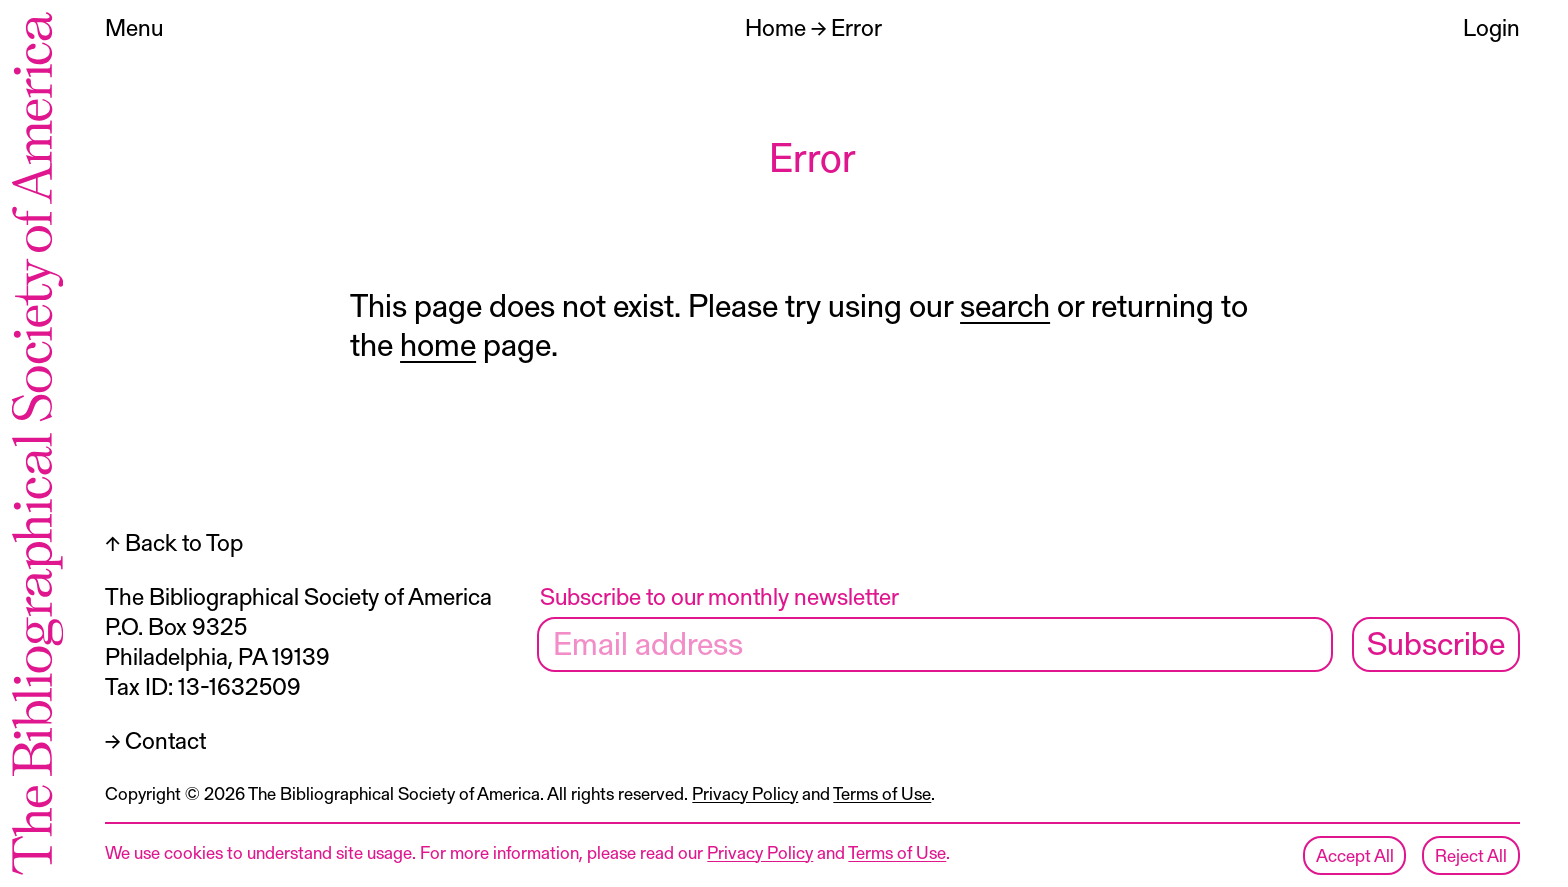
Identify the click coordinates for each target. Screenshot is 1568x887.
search (1005, 304)
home (438, 343)
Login (1491, 26)
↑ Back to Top (174, 541)
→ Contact (155, 739)
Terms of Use (882, 793)
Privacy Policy (745, 793)
